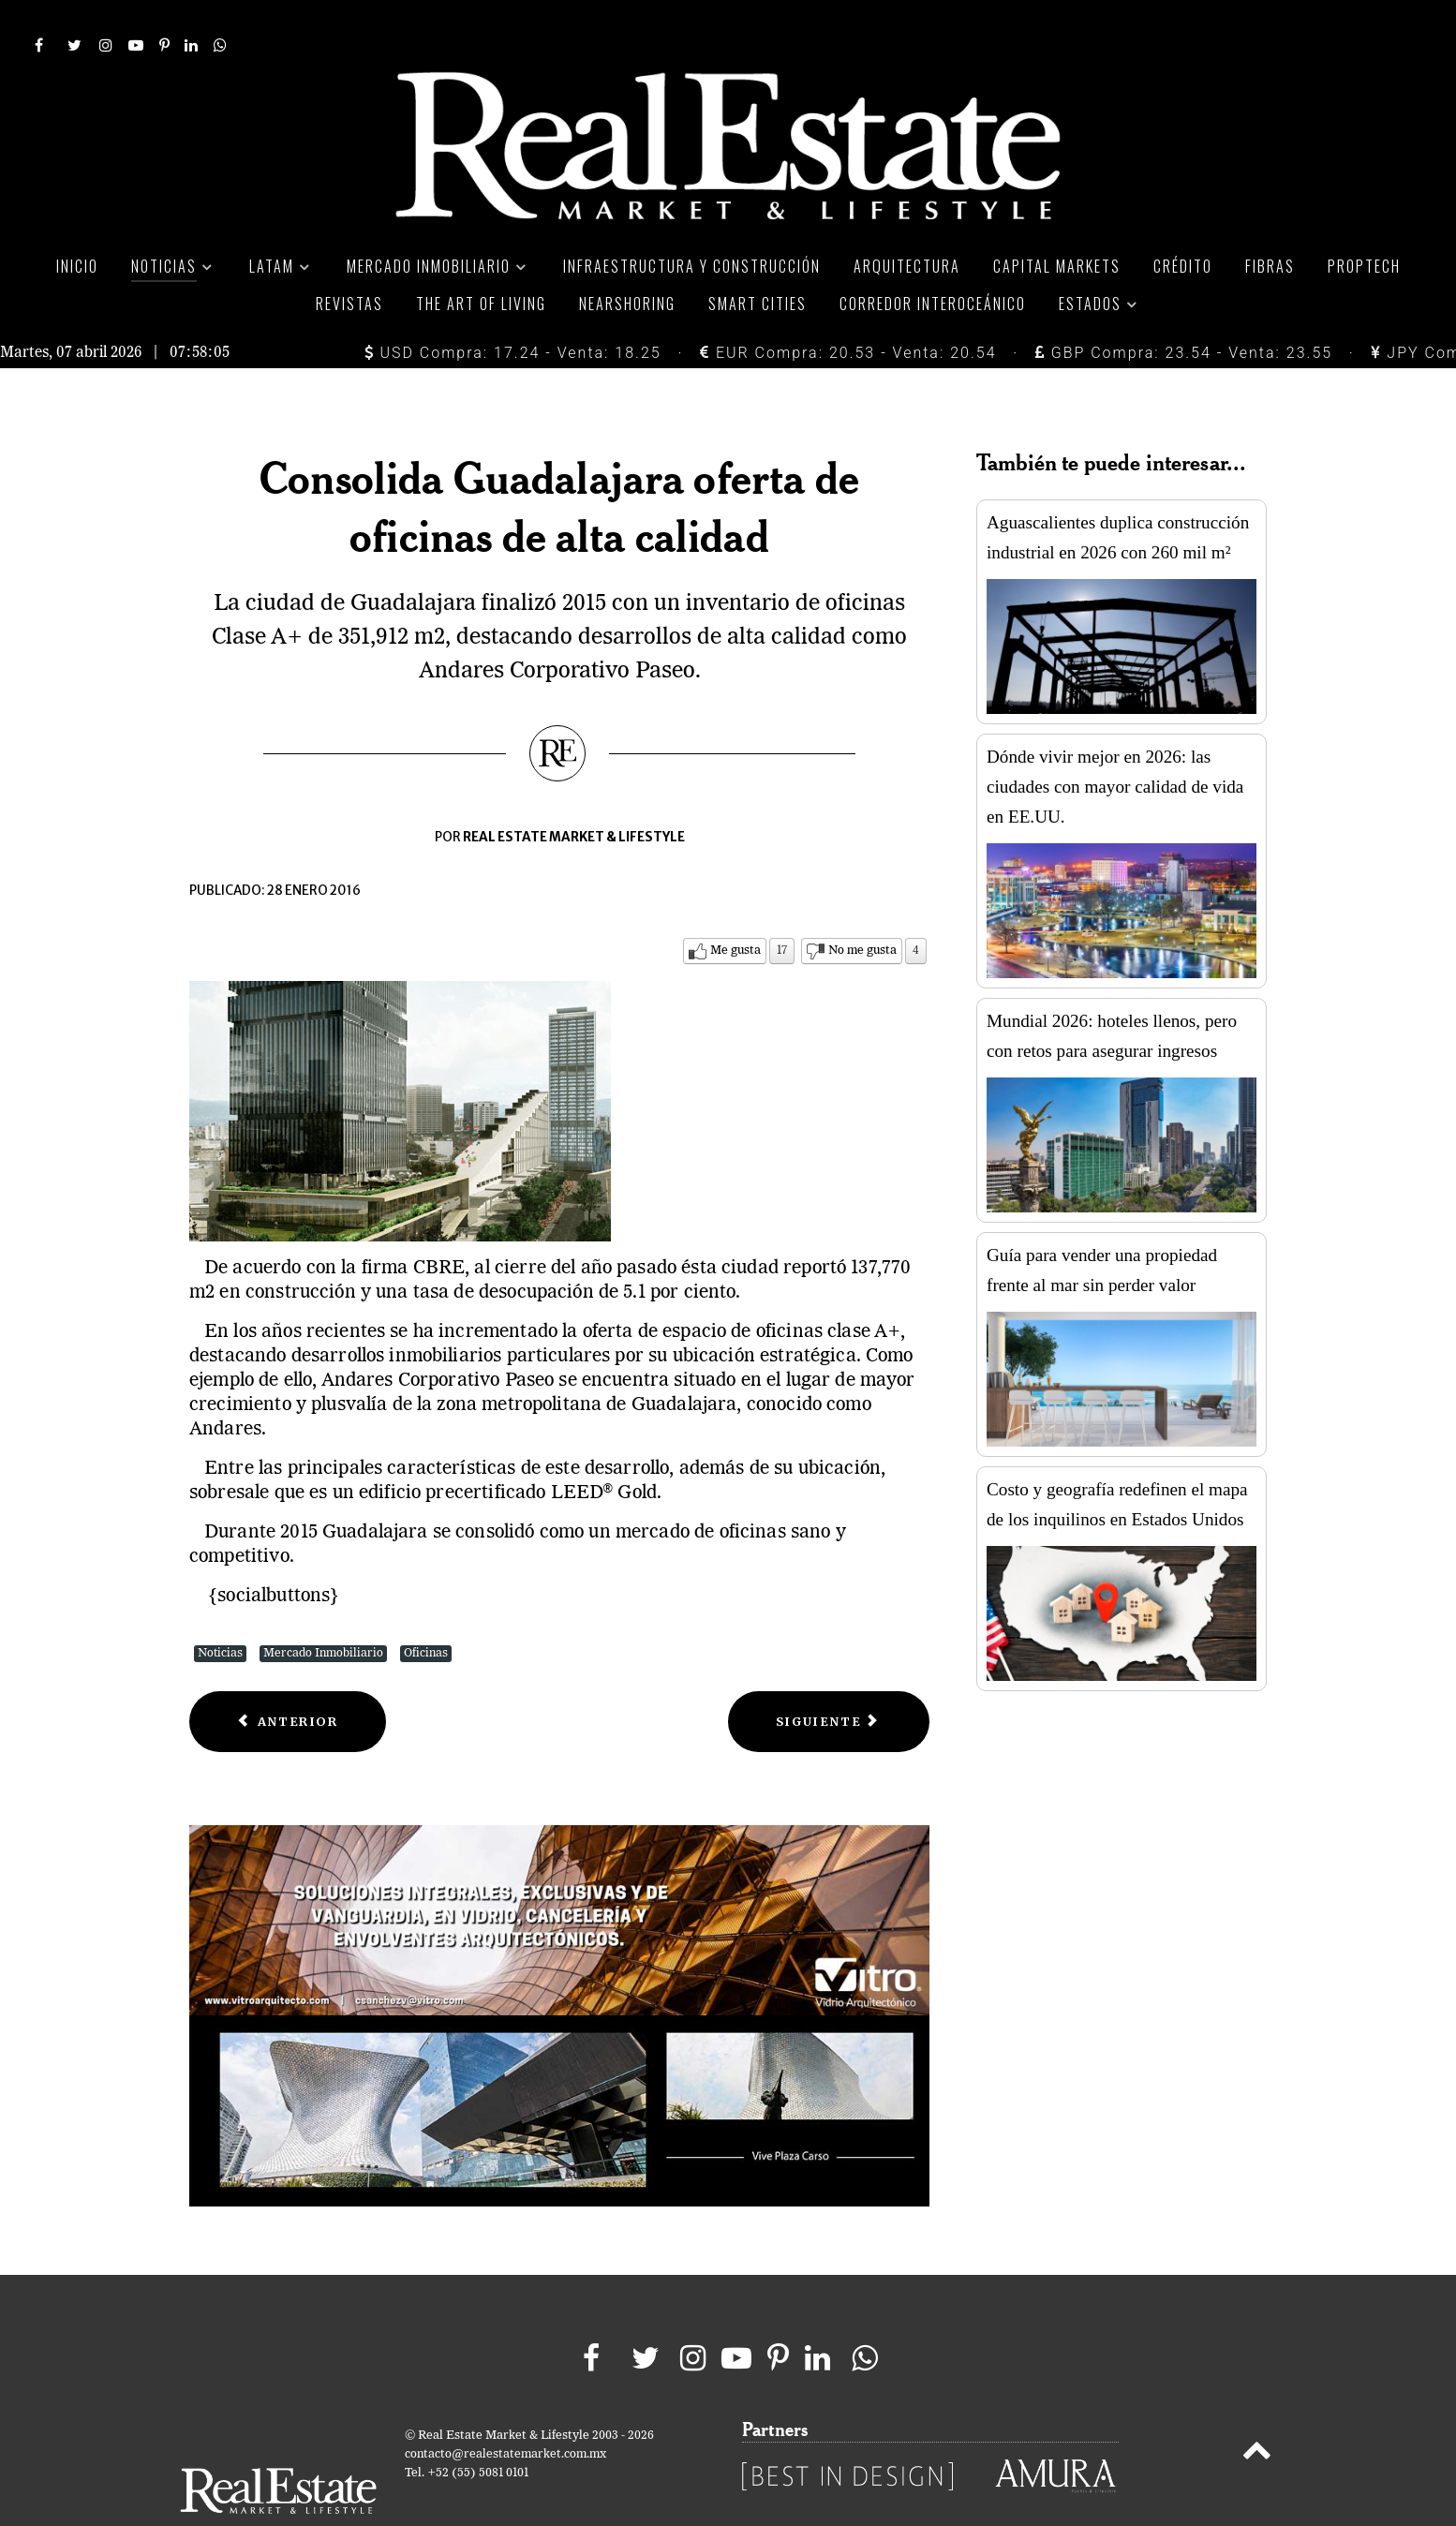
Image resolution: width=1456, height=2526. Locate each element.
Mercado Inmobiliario (323, 1611)
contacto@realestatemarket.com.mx (505, 2412)
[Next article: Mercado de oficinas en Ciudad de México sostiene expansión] (828, 1679)
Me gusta (735, 908)
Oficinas (426, 1611)
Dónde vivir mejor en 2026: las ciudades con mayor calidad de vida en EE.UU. (1115, 744)
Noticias (220, 1611)
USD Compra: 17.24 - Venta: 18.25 (512, 310)
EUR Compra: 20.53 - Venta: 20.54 (848, 310)
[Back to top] (1257, 2411)
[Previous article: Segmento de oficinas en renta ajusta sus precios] (287, 1679)
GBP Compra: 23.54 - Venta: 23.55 (1183, 310)
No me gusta (862, 908)
